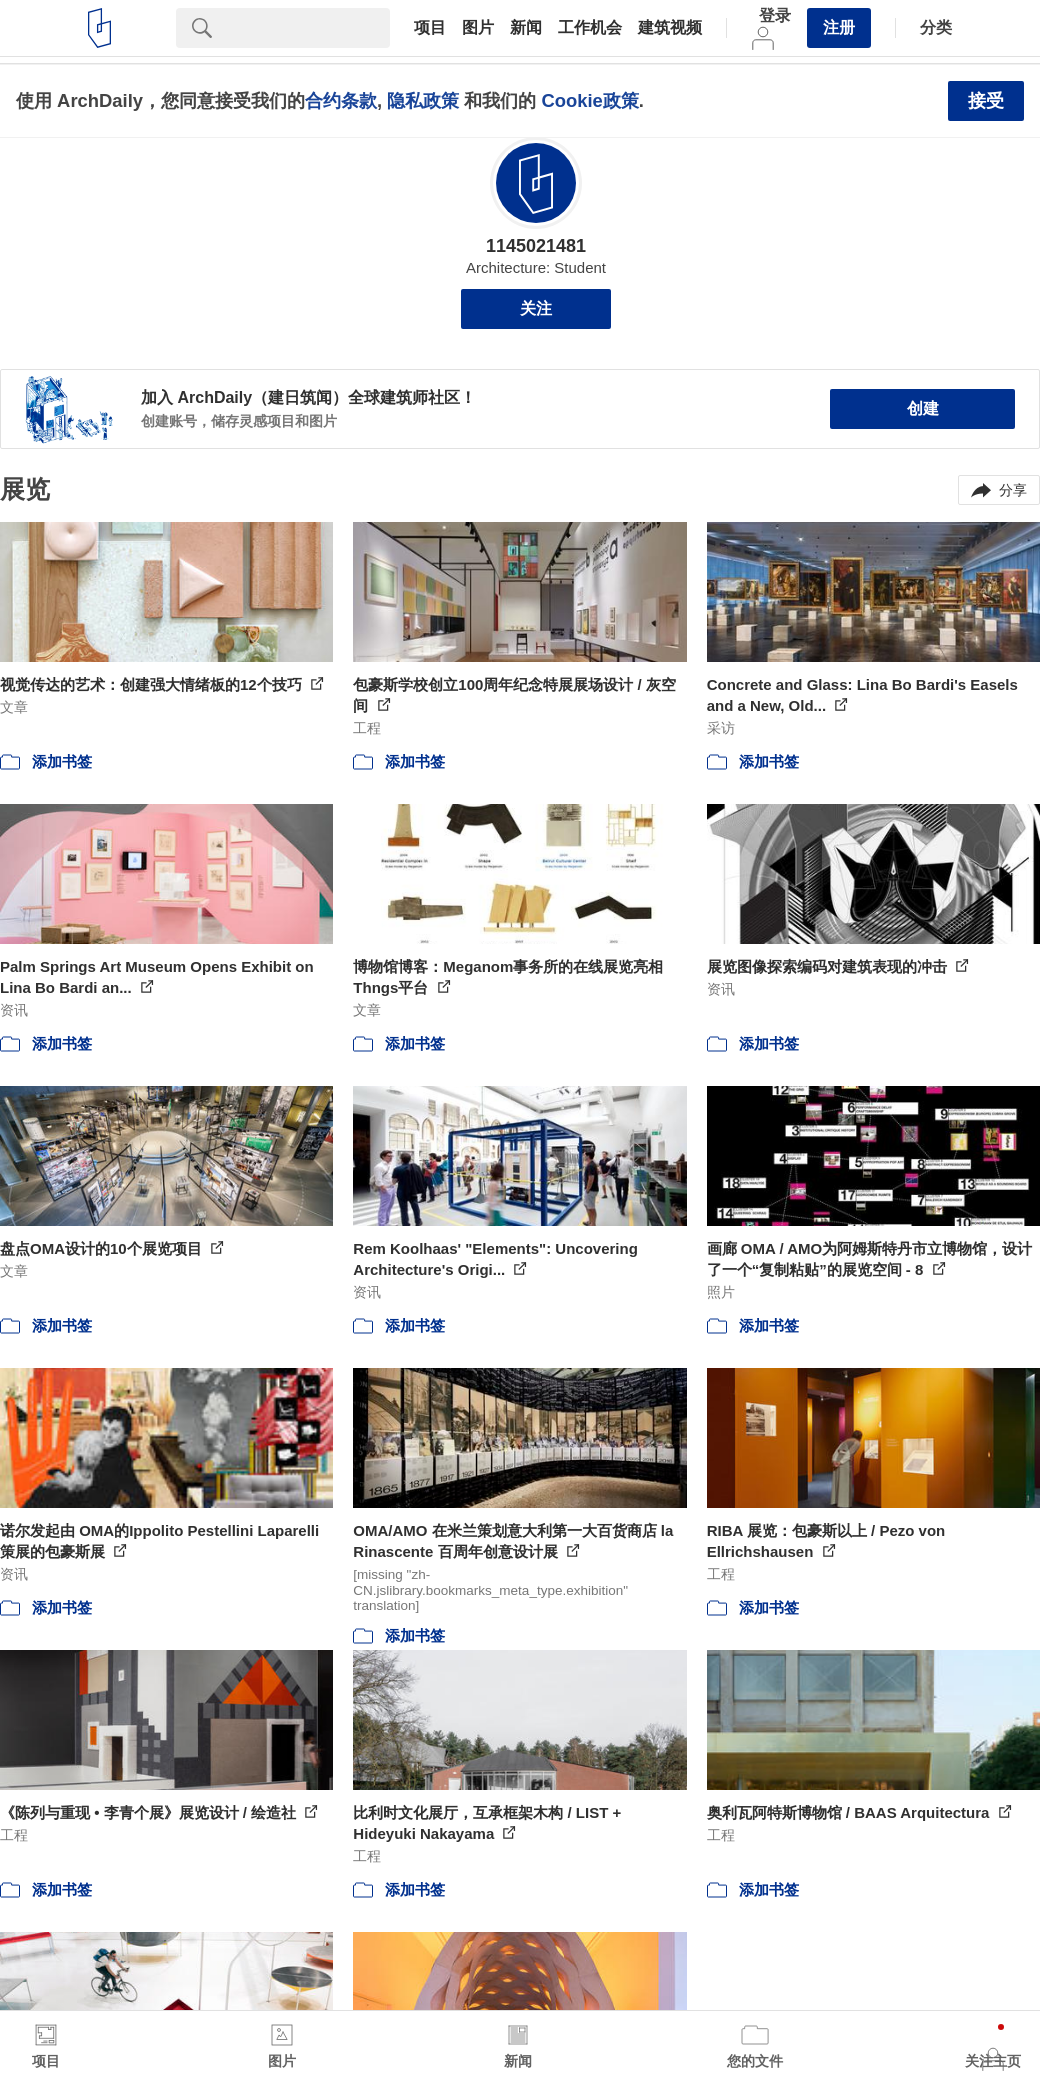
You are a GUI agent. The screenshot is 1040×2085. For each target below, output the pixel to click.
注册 (839, 27)
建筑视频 (670, 28)
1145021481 (536, 246)
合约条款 (341, 100)
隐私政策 (423, 100)
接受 (986, 101)
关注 (536, 308)
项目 (430, 28)
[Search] (309, 28)
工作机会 (590, 28)
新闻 (526, 28)
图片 (478, 28)
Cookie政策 (589, 100)
